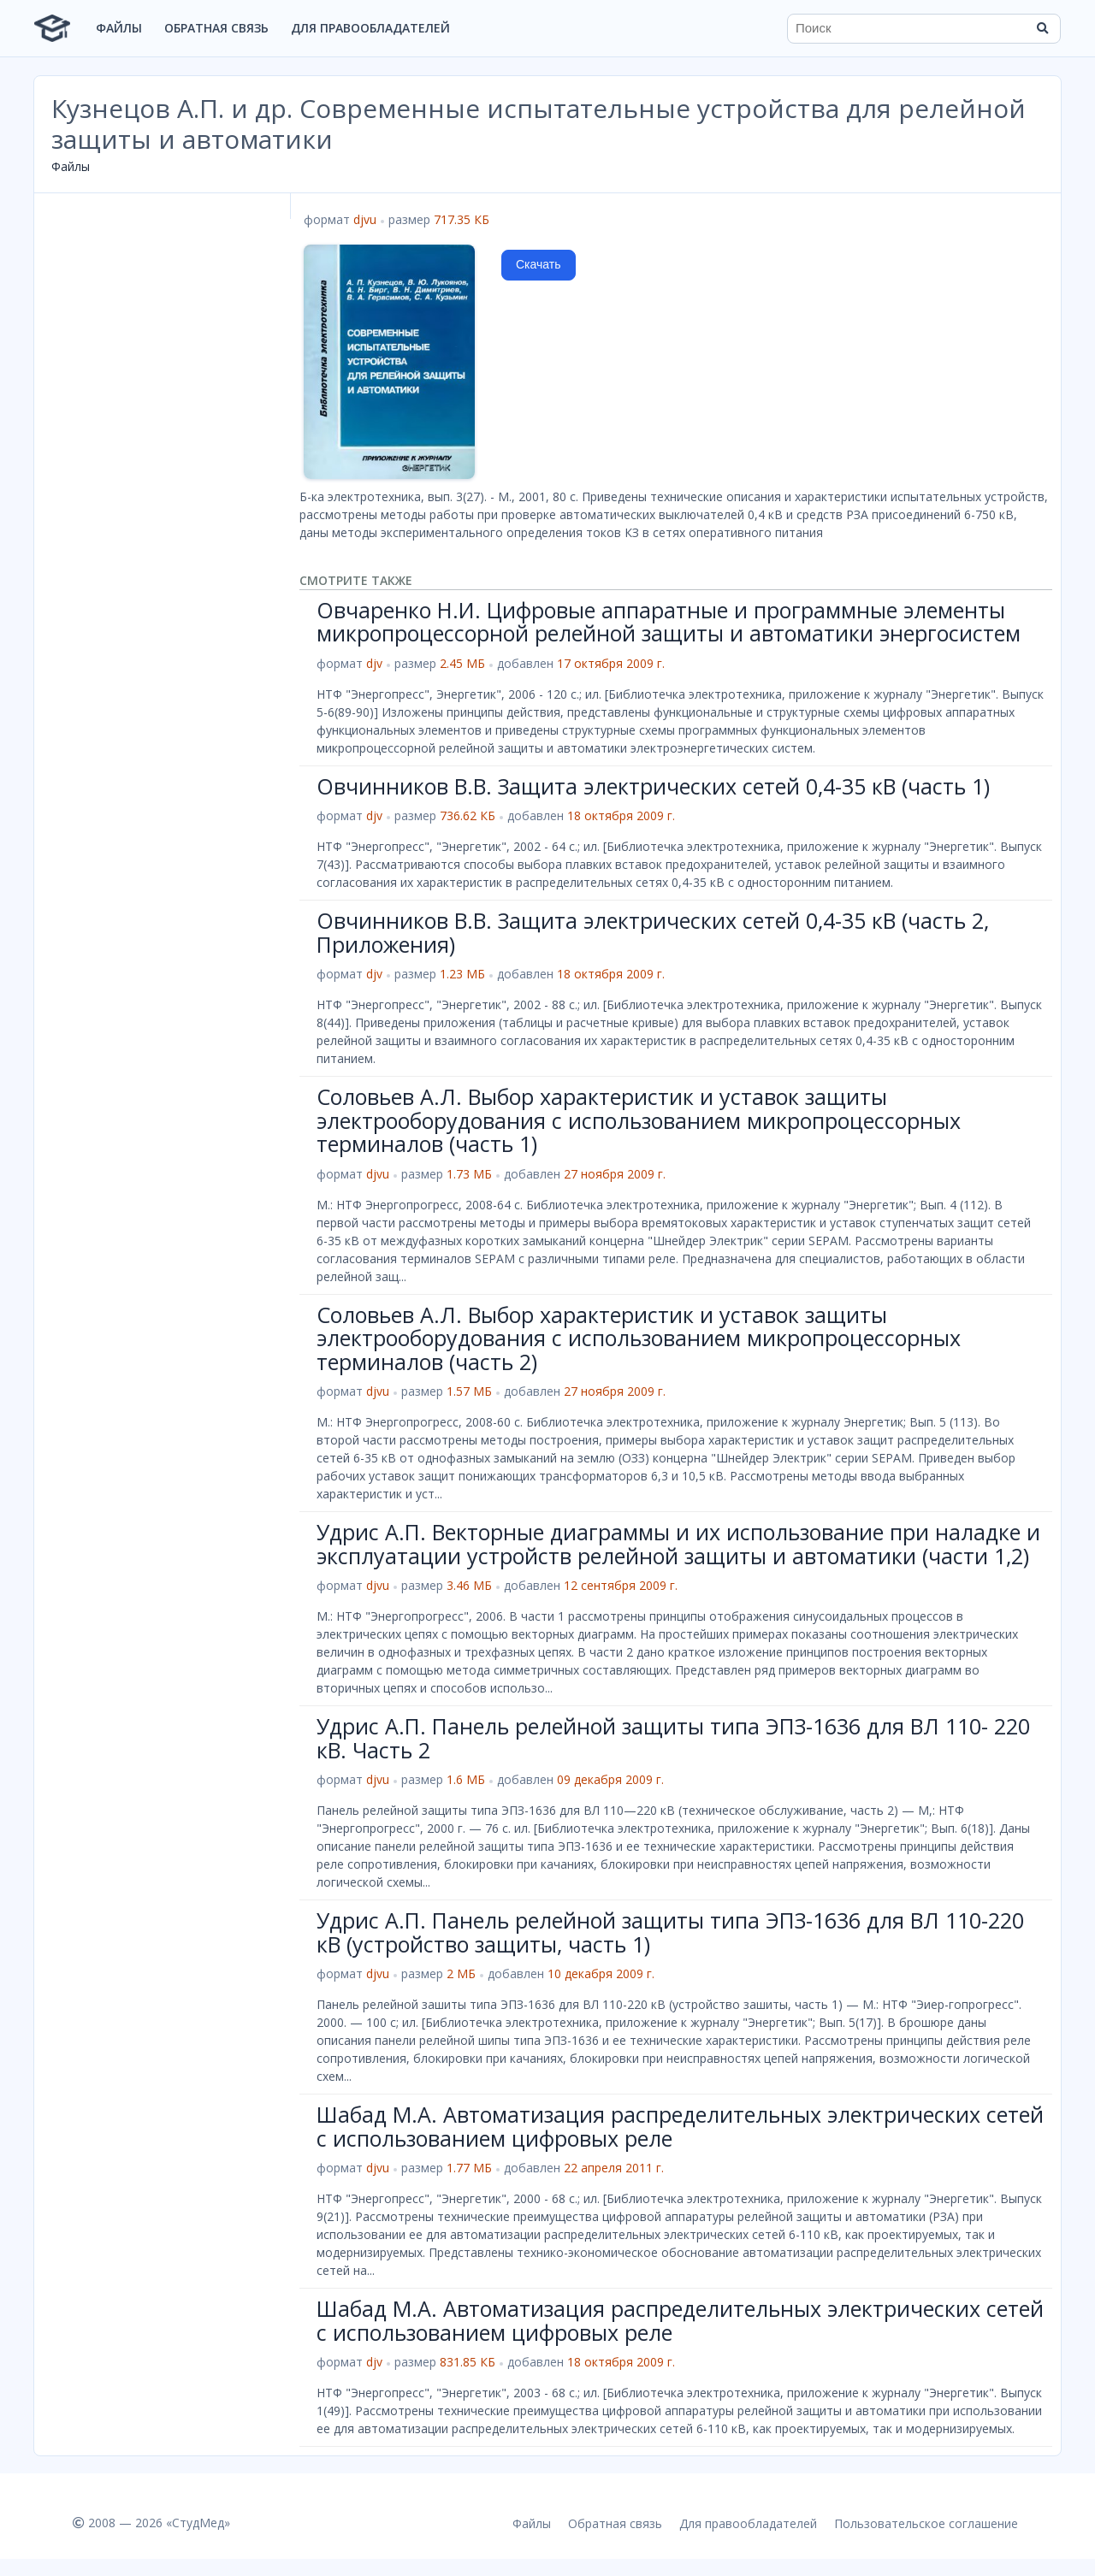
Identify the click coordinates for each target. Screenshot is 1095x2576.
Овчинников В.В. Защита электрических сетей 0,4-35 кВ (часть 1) (653, 786)
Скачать (538, 264)
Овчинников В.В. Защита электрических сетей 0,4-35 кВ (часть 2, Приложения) (653, 932)
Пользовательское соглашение (926, 2523)
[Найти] (1042, 28)
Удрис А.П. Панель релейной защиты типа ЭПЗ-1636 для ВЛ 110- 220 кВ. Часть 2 (673, 1737)
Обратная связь (216, 28)
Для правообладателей (370, 28)
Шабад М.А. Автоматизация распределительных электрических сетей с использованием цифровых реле (680, 2126)
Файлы (119, 28)
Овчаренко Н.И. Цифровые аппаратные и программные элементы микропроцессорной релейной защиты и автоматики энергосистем (669, 621)
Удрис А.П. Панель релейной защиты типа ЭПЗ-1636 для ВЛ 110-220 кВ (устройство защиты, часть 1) (670, 1932)
